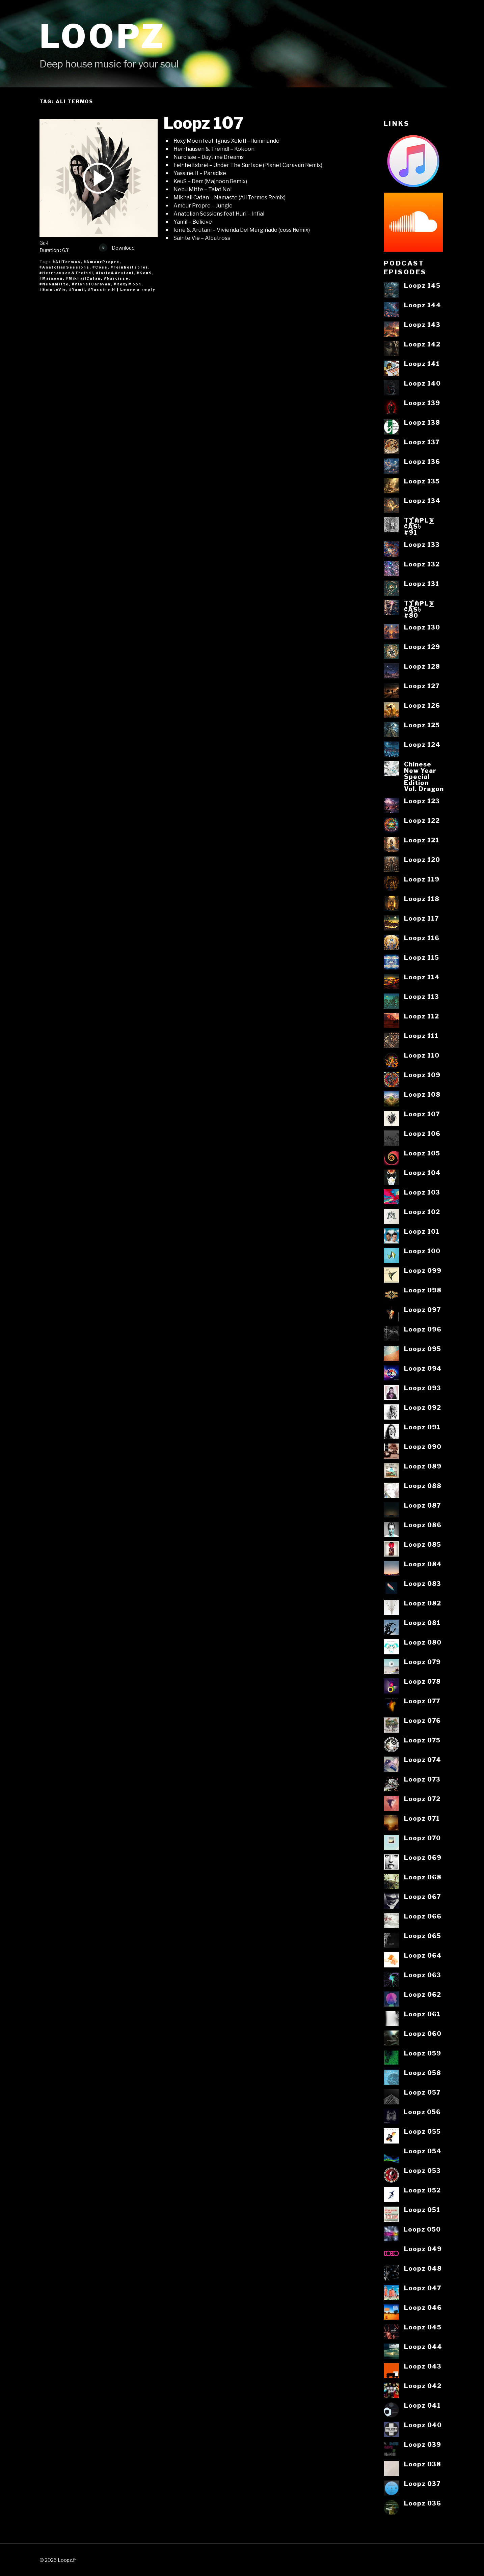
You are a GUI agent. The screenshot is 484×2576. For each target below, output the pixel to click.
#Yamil (77, 289)
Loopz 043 (422, 2366)
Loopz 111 (421, 1036)
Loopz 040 (423, 2425)
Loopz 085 (422, 1544)
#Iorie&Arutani (115, 273)
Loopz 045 (422, 2327)
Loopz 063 (422, 1975)
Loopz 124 (422, 744)
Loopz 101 (421, 1231)
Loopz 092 (422, 1407)
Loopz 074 (422, 1760)
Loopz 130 (422, 627)
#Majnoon (51, 278)
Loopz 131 (421, 584)
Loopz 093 (422, 1388)
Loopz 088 (422, 1486)
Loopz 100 (422, 1251)
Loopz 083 (422, 1583)
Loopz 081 (422, 1623)
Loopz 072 (422, 1799)
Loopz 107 (203, 123)
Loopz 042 (422, 2386)
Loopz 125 (422, 725)
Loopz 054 (422, 2151)
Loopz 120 (422, 860)
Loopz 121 (421, 840)
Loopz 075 (422, 1740)
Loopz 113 (421, 996)
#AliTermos (67, 262)
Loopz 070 (422, 1838)
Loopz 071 (422, 1818)
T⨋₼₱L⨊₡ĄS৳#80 (419, 609)
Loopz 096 (422, 1329)
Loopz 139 (422, 403)
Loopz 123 (422, 801)
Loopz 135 (422, 481)
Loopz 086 (422, 1525)
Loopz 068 (422, 1877)
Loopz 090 (422, 1447)
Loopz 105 (422, 1153)
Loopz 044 (423, 2347)
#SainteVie (52, 289)
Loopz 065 (422, 1936)
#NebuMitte (54, 284)
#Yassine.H (101, 289)
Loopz (102, 36)
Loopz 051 (422, 2210)
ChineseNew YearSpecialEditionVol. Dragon (424, 776)
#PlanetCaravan (91, 284)
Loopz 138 (422, 422)
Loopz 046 (423, 2307)
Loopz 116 (421, 938)
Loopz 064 (423, 1955)
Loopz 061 (422, 2014)
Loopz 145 (422, 285)
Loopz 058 (422, 2073)
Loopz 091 (422, 1427)
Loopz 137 (421, 442)
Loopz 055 (422, 2131)
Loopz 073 (422, 1779)
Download (117, 248)
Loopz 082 (422, 1603)
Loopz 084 (423, 1564)
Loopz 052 (422, 2190)
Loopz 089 (422, 1466)
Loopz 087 (422, 1505)
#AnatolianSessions (64, 267)
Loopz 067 (422, 1897)
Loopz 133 (422, 544)
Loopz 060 (422, 2034)
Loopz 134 (422, 501)
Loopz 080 (422, 1642)
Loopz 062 (422, 1994)
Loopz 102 (422, 1212)
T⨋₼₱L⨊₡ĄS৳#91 (419, 526)
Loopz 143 (422, 324)
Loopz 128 (422, 666)
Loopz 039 (422, 2444)
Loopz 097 (422, 1310)
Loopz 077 (422, 1701)
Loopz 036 (422, 2503)
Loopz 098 (422, 1290)
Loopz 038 (422, 2464)
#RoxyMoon (127, 284)
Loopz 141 (422, 364)
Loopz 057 (422, 2092)
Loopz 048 (423, 2268)
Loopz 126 (422, 705)
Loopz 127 (421, 686)
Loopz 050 (422, 2229)
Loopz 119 (421, 879)
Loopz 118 (421, 899)
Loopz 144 (422, 305)
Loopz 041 (422, 2405)
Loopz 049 (423, 2249)
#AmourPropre (101, 262)
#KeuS (144, 273)
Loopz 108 (422, 1094)
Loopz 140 (422, 383)
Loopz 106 (422, 1133)
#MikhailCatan (83, 278)
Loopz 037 (422, 2484)
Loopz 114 (422, 977)
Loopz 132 (422, 564)
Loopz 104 (422, 1173)
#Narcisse (116, 278)
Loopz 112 (421, 1016)
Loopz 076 (422, 1720)
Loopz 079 (422, 1662)
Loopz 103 (422, 1192)
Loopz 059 (422, 2053)
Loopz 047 (422, 2288)
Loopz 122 (422, 820)
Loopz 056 (422, 2112)
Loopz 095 (422, 1349)
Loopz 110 (421, 1055)
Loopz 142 (422, 344)
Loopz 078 (422, 1681)
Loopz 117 (421, 918)
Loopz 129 (422, 647)
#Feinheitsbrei (129, 267)
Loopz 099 (422, 1270)
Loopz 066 (422, 1916)
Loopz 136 (422, 461)
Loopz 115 (421, 957)
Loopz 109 (422, 1075)
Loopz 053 (422, 2170)
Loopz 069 (422, 1857)
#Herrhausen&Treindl (66, 273)
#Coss (100, 267)
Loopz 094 (423, 1368)
